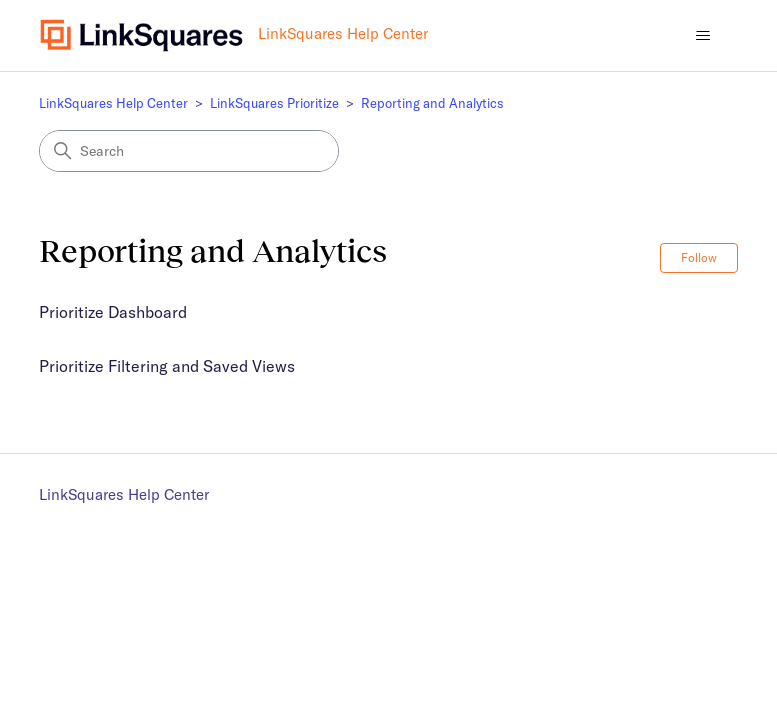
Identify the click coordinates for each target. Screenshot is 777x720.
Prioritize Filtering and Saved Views (167, 366)
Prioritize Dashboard (113, 312)
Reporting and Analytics (432, 103)
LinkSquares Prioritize (274, 103)
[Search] (189, 151)
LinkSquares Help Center (113, 103)
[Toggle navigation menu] (702, 36)
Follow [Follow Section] (699, 257)
